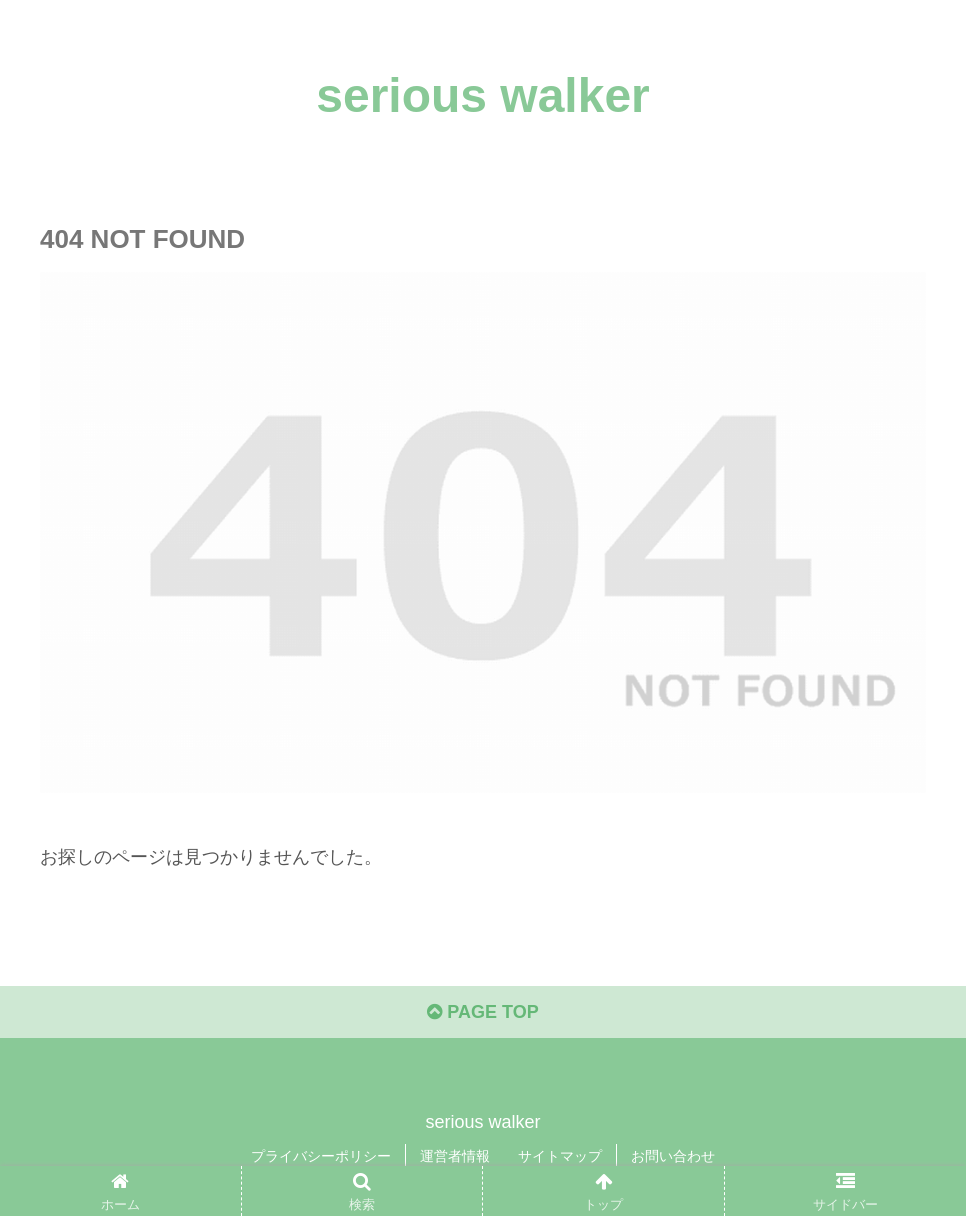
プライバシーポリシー (321, 1156)
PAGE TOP (482, 1012)
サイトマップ (560, 1156)
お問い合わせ (673, 1156)
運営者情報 (455, 1156)
